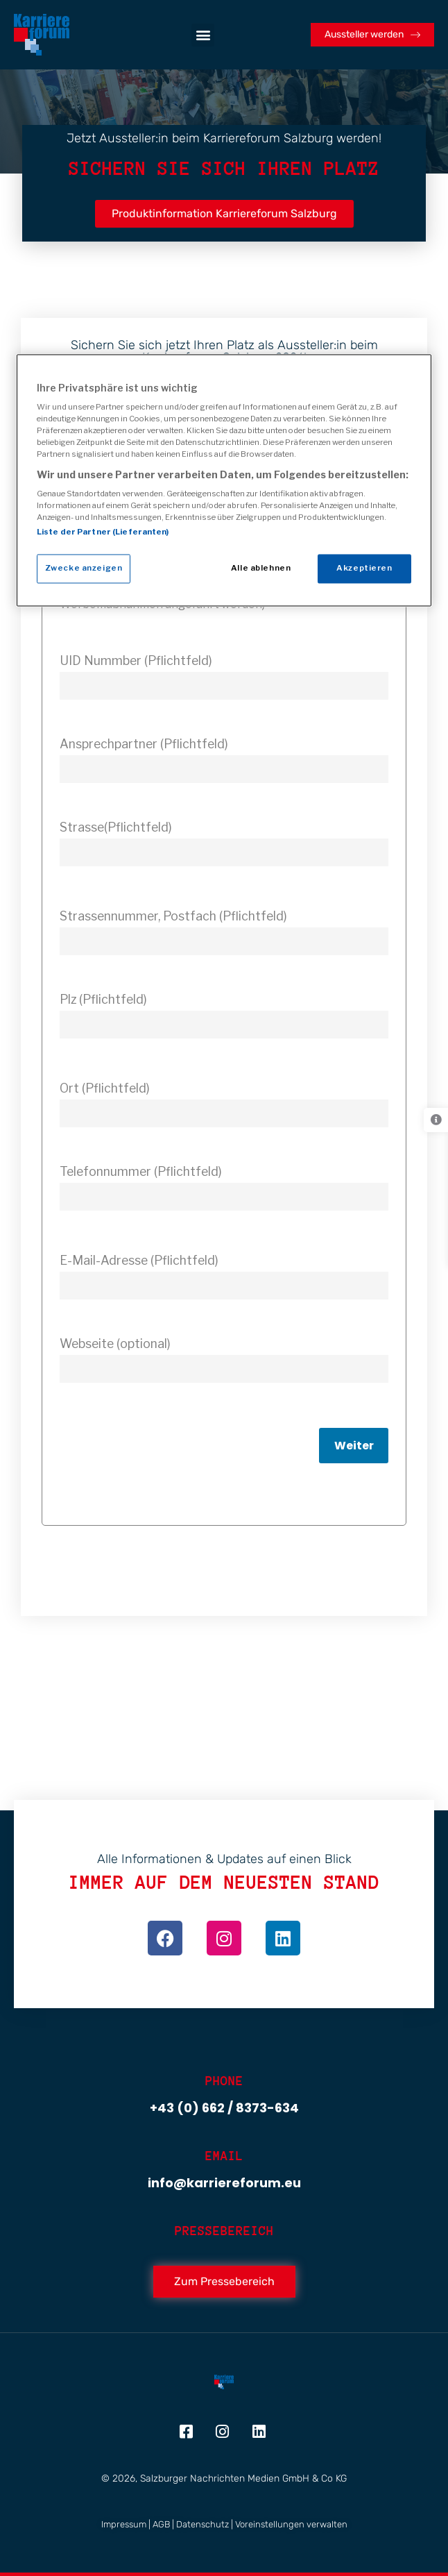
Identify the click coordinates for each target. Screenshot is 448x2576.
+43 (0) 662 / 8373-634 (224, 2107)
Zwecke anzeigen (84, 568)
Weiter (354, 1446)
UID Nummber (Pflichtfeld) (136, 660)
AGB (161, 2524)
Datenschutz (202, 2524)
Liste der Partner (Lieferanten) (103, 532)
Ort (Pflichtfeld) (105, 1088)
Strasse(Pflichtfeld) (116, 827)
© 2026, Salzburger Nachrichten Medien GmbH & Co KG (224, 2478)
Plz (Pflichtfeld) (103, 999)
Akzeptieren (364, 568)
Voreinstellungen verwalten (291, 2524)
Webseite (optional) (115, 1343)
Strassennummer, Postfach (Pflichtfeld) (173, 916)
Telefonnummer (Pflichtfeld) (141, 1171)
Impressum (123, 2524)
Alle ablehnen (261, 568)
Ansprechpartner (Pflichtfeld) (144, 743)
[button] (202, 35)
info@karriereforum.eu (224, 2182)
